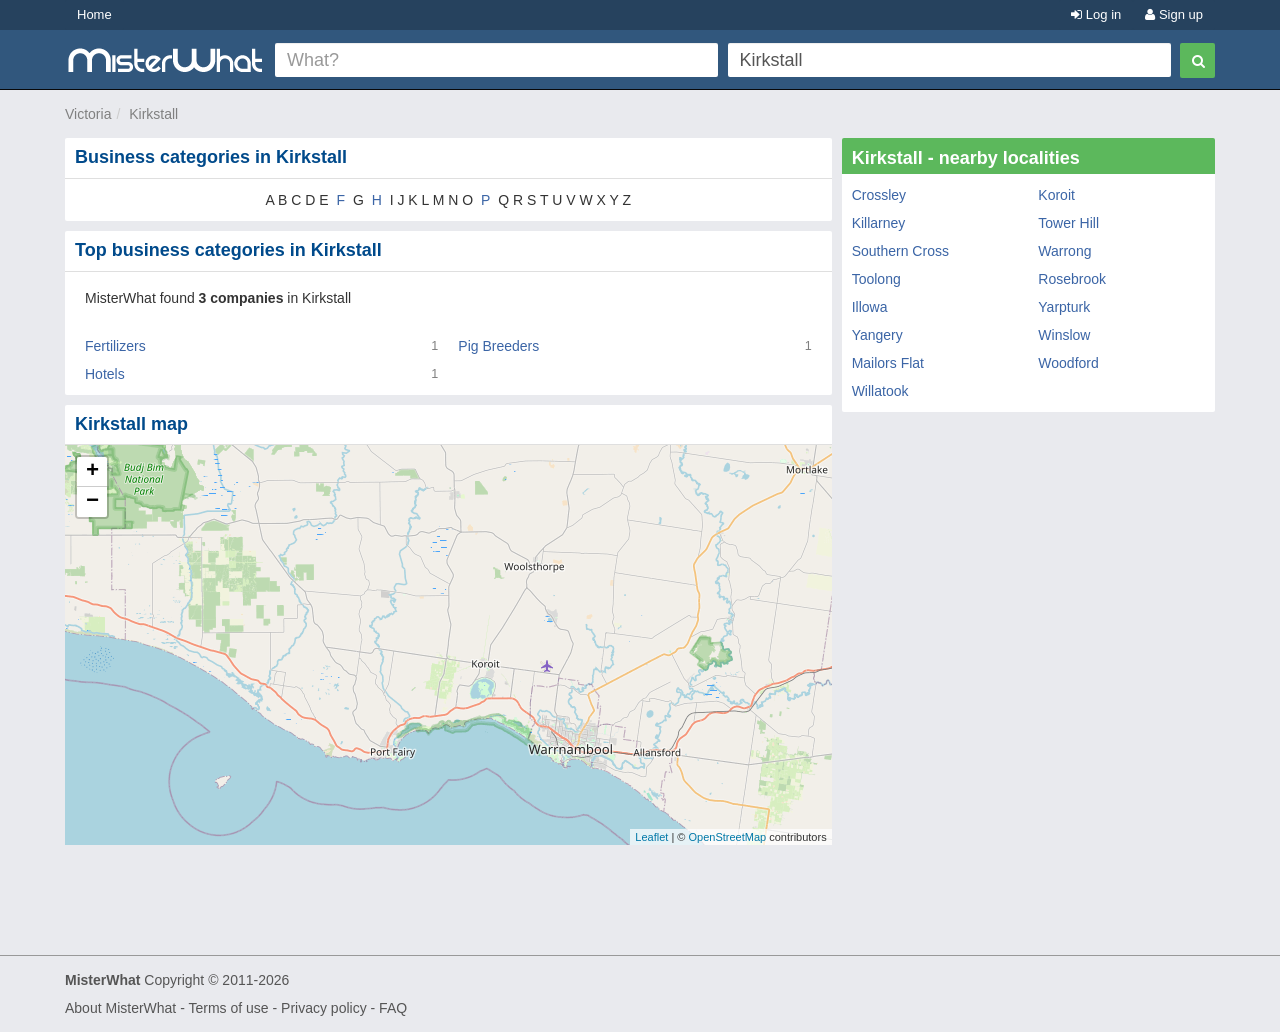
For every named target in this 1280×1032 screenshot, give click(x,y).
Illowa (870, 307)
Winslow (1064, 335)
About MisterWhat (120, 1008)
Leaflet (651, 837)
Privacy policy (324, 1008)
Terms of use (228, 1008)
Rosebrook (1072, 279)
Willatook (880, 391)
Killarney (879, 223)
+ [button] (92, 472)
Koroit (1056, 195)
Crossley (879, 195)
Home (94, 14)
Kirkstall (153, 114)
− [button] (92, 502)
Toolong (876, 279)
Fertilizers (115, 346)
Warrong (1064, 251)
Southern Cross (900, 251)
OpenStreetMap (727, 837)
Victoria (88, 114)
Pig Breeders (498, 346)
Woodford (1068, 363)
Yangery (877, 335)
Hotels (105, 374)
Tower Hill (1068, 223)
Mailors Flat (888, 363)
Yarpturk (1064, 307)
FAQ (393, 1008)
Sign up (1174, 14)
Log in (1096, 14)
